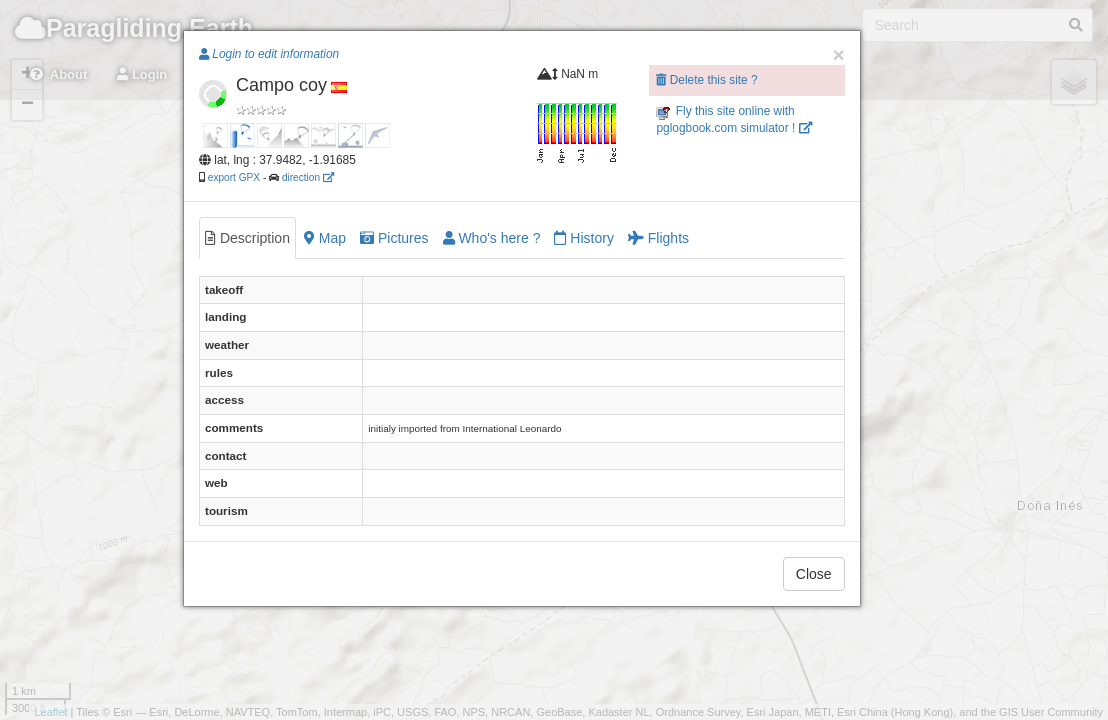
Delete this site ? (706, 80)
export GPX (234, 177)
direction (308, 177)
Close (814, 574)
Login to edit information (269, 54)
